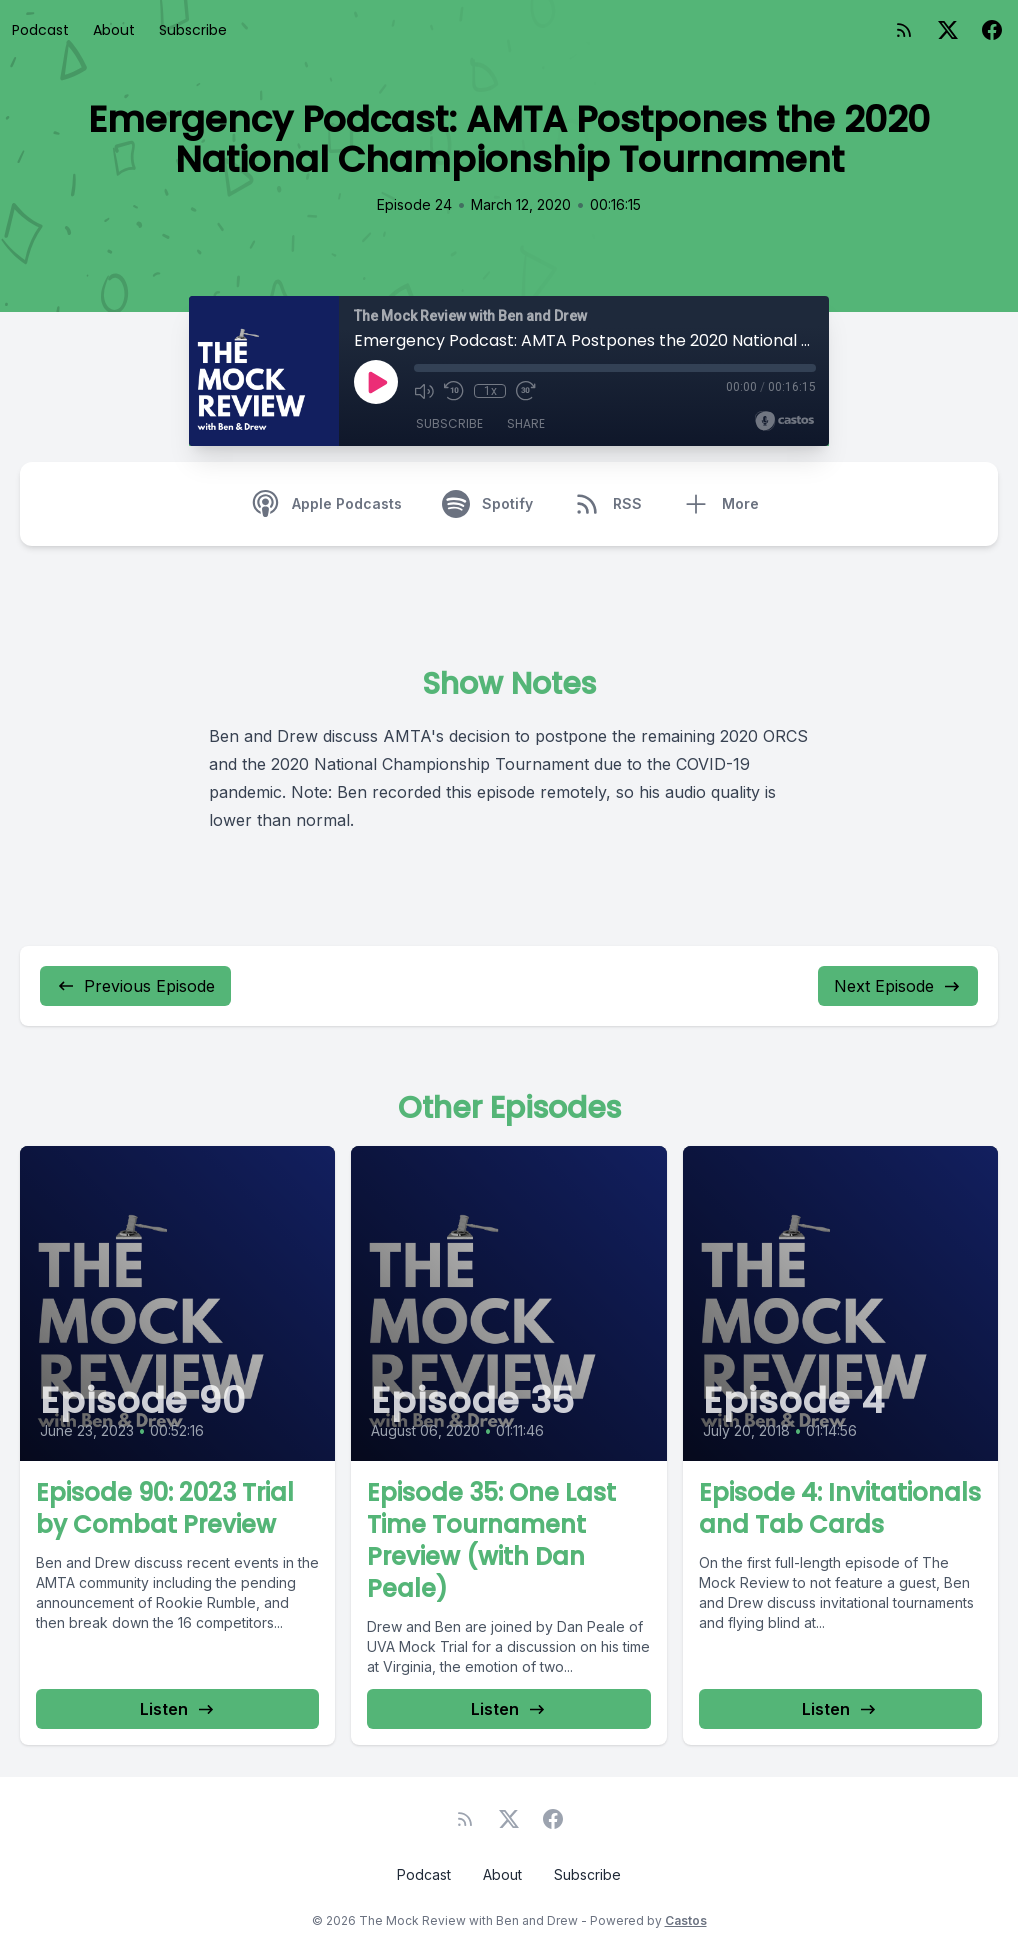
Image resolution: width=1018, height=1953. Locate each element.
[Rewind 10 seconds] (454, 391)
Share (526, 423)
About (114, 30)
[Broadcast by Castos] (784, 421)
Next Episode (898, 986)
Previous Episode (135, 986)
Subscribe (193, 30)
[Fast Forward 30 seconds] (526, 391)
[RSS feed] (904, 30)
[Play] (376, 382)
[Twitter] (948, 30)
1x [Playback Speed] (490, 391)
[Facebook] (992, 30)
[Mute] (424, 391)
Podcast (40, 30)
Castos (686, 1920)
